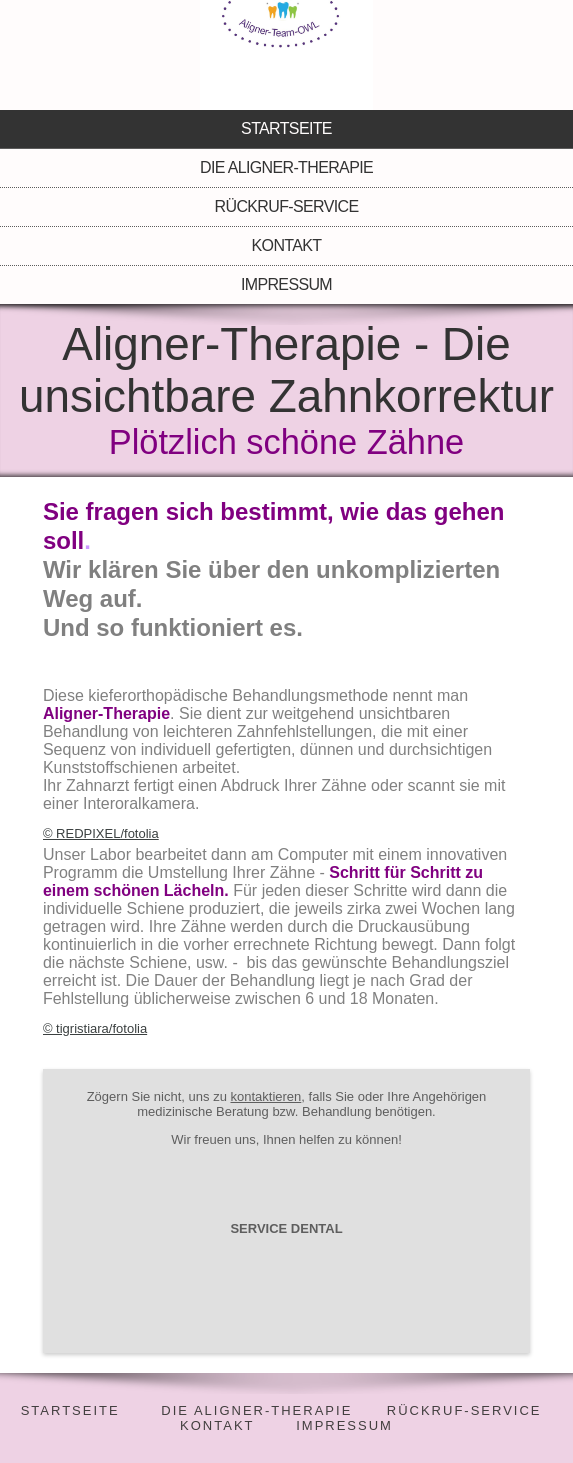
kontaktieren (265, 1096)
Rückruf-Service (287, 206)
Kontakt (287, 245)
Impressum (286, 284)
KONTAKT (217, 1425)
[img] (286, 55)
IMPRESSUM (344, 1425)
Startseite (286, 128)
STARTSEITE (70, 1410)
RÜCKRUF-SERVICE (464, 1410)
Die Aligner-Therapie (286, 167)
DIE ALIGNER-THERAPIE (256, 1410)
